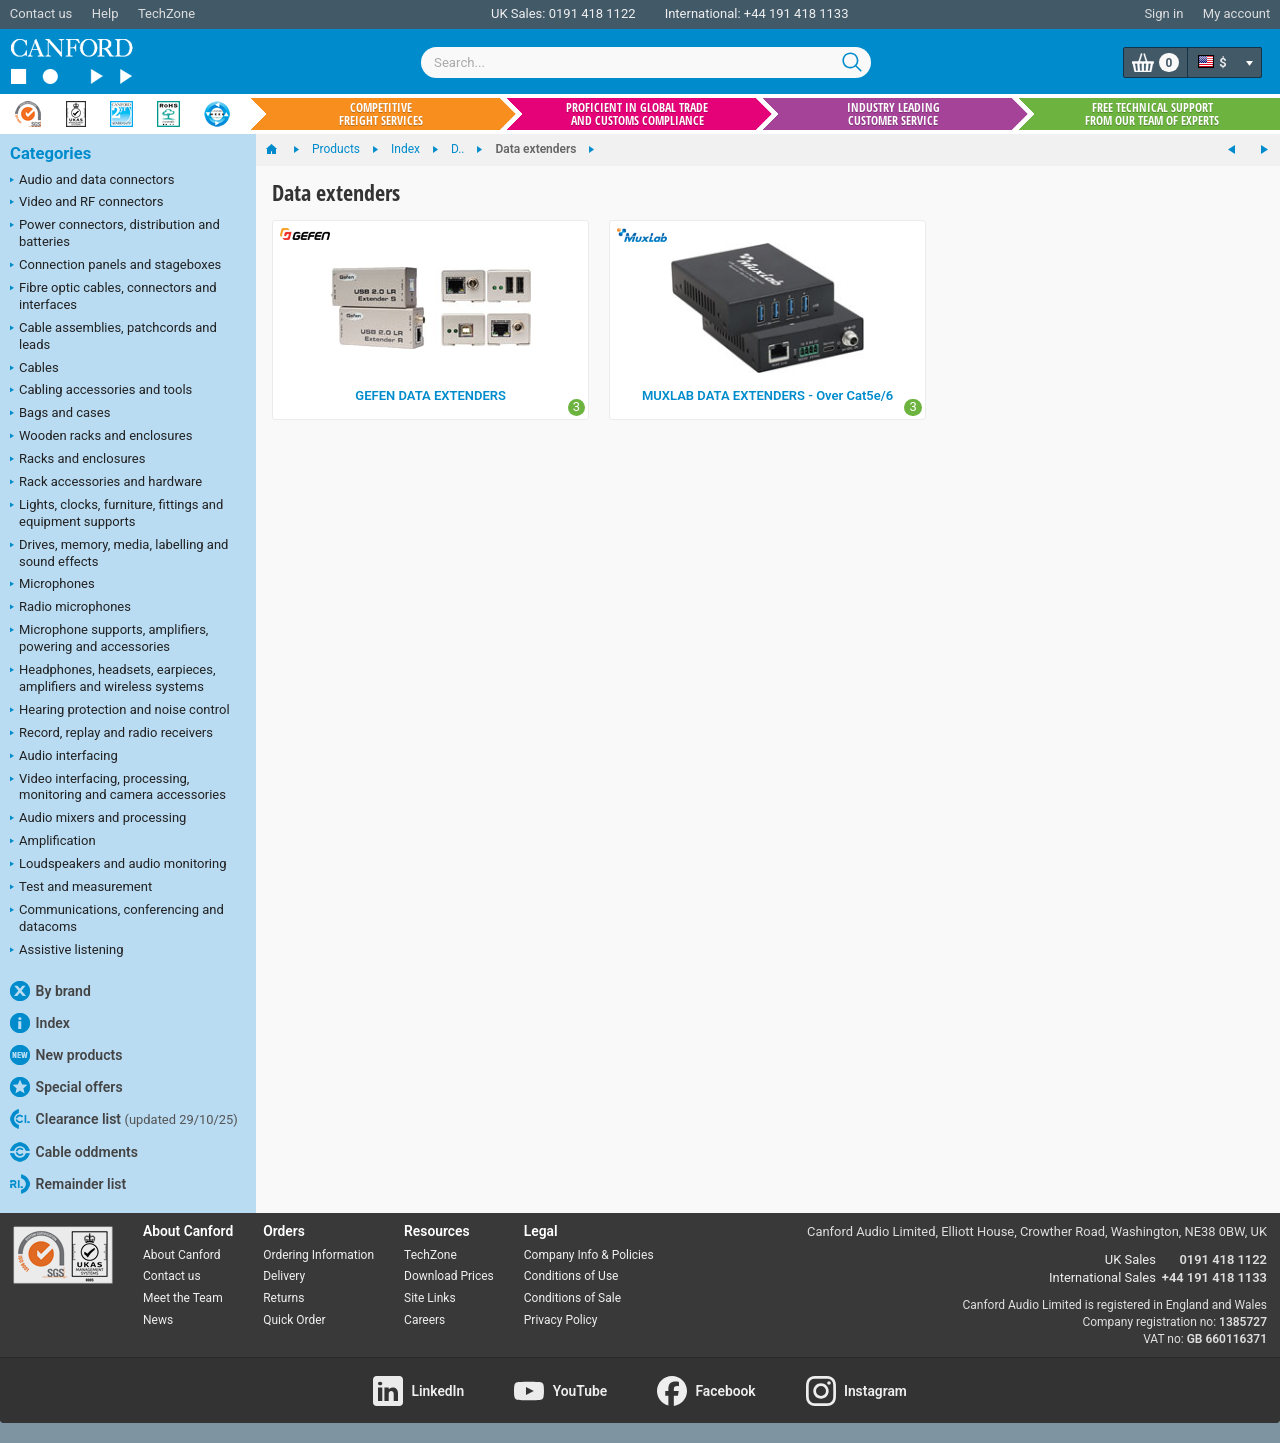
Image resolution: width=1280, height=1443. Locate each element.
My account (1236, 13)
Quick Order (294, 1320)
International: (703, 13)
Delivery (284, 1276)
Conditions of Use (571, 1276)
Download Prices (449, 1276)
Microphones (52, 585)
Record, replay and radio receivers (111, 734)
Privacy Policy (561, 1320)
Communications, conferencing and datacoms (117, 918)
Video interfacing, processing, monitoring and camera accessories (118, 787)
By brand (50, 991)
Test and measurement (81, 888)
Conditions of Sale (572, 1298)
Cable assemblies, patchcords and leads (113, 336)
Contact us (41, 13)
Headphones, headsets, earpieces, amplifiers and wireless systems (113, 678)
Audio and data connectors (92, 181)
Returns (283, 1298)
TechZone (166, 13)
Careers (424, 1320)
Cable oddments (74, 1152)
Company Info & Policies (589, 1255)
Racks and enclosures (77, 460)
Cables (34, 369)
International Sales (1102, 1277)
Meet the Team (183, 1298)
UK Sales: (518, 13)
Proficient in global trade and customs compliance (637, 114)
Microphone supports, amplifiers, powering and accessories (109, 638)
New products (66, 1055)
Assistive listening (67, 951)
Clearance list (124, 1119)
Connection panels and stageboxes (115, 266)
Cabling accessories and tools (101, 391)
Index (40, 1023)
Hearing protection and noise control (120, 711)
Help (105, 13)
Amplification (53, 842)
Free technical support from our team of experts (1152, 114)
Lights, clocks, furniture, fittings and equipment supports (116, 513)
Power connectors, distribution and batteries (115, 233)
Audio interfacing (64, 757)
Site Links (430, 1298)
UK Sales (1130, 1259)
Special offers (66, 1087)
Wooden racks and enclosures (101, 437)
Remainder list (68, 1184)
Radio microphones (70, 608)
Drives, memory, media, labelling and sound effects (119, 553)
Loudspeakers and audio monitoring (118, 865)
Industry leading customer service (893, 114)
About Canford (182, 1255)
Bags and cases (60, 414)
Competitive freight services (381, 114)
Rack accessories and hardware (106, 483)
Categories (50, 153)
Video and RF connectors (86, 203)
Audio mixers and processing (98, 819)
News (158, 1320)
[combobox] (646, 62)
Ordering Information (318, 1255)
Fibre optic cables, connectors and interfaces (113, 296)
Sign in (1163, 13)
